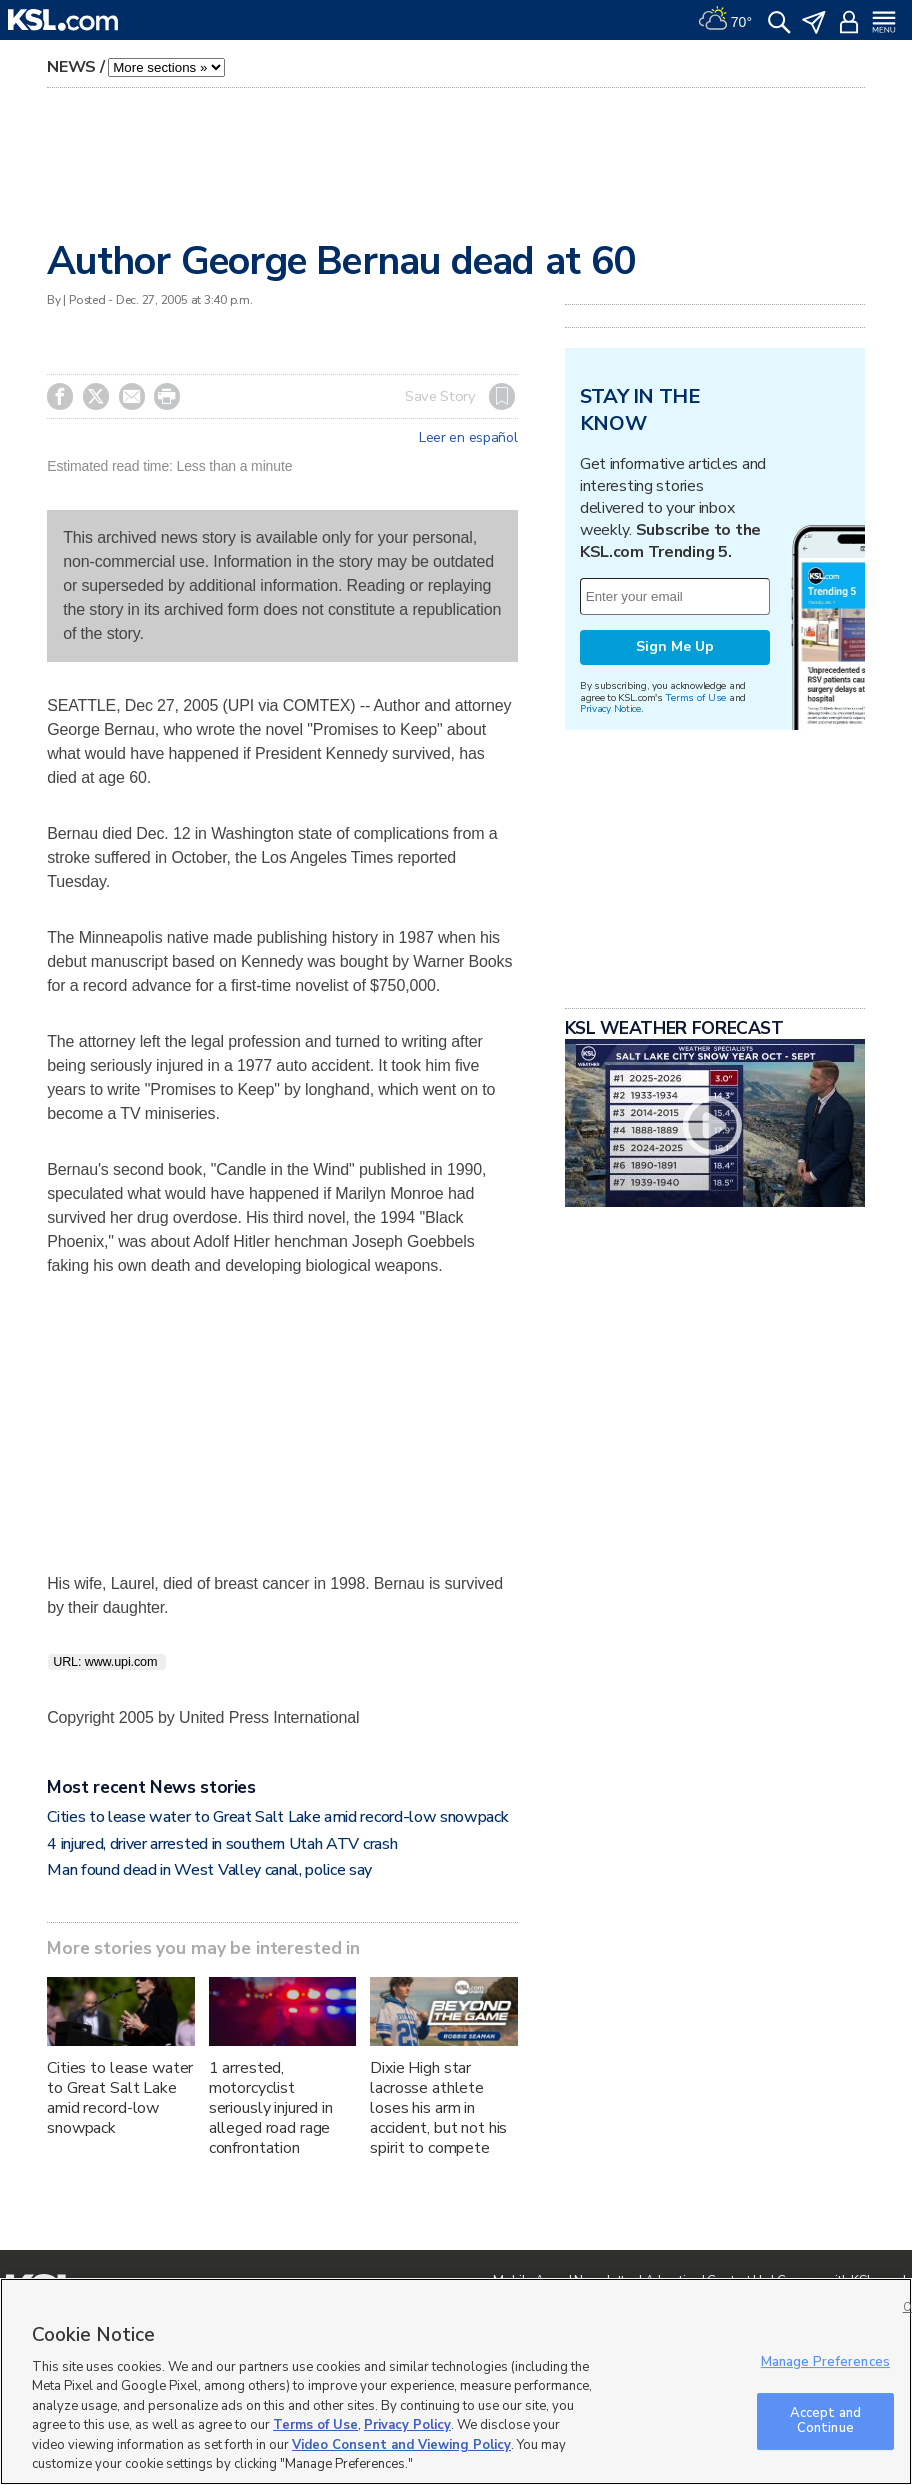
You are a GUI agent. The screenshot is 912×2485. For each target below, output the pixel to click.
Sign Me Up (675, 646)
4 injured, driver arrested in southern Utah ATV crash (222, 1844)
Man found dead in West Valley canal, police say (209, 1870)
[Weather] (725, 20)
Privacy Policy (407, 2425)
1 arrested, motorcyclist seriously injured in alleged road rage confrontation (271, 2108)
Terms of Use (695, 697)
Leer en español (468, 438)
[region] (456, 2381)
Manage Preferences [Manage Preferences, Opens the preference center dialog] (825, 2362)
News (71, 67)
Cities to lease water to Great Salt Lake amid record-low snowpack (277, 1817)
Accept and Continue (825, 2421)
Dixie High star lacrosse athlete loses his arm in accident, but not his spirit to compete (438, 2108)
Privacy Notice (610, 708)
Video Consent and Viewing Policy (401, 2445)
